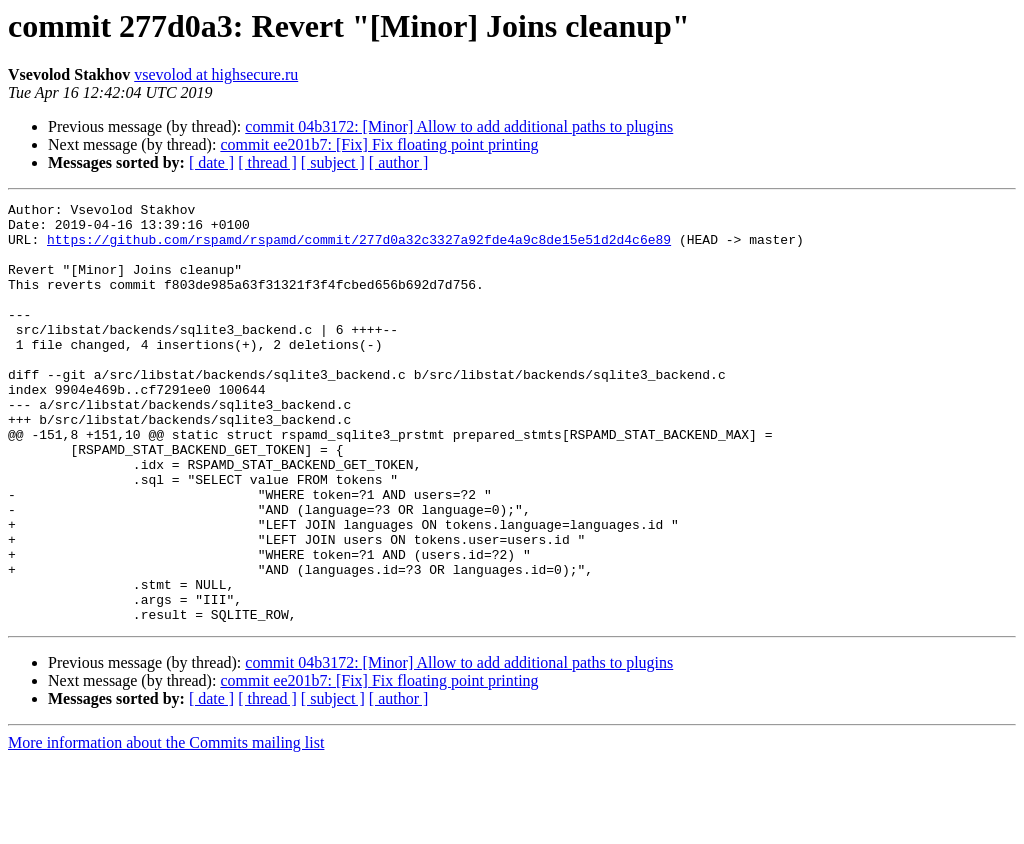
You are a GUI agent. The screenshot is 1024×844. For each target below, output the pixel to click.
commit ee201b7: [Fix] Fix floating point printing (379, 144)
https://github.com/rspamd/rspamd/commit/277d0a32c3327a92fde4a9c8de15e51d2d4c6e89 (359, 248)
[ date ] (211, 162)
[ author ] (399, 162)
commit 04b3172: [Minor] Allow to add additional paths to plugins (459, 126)
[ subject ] (333, 162)
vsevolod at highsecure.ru (216, 74)
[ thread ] (267, 162)
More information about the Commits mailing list (166, 826)
